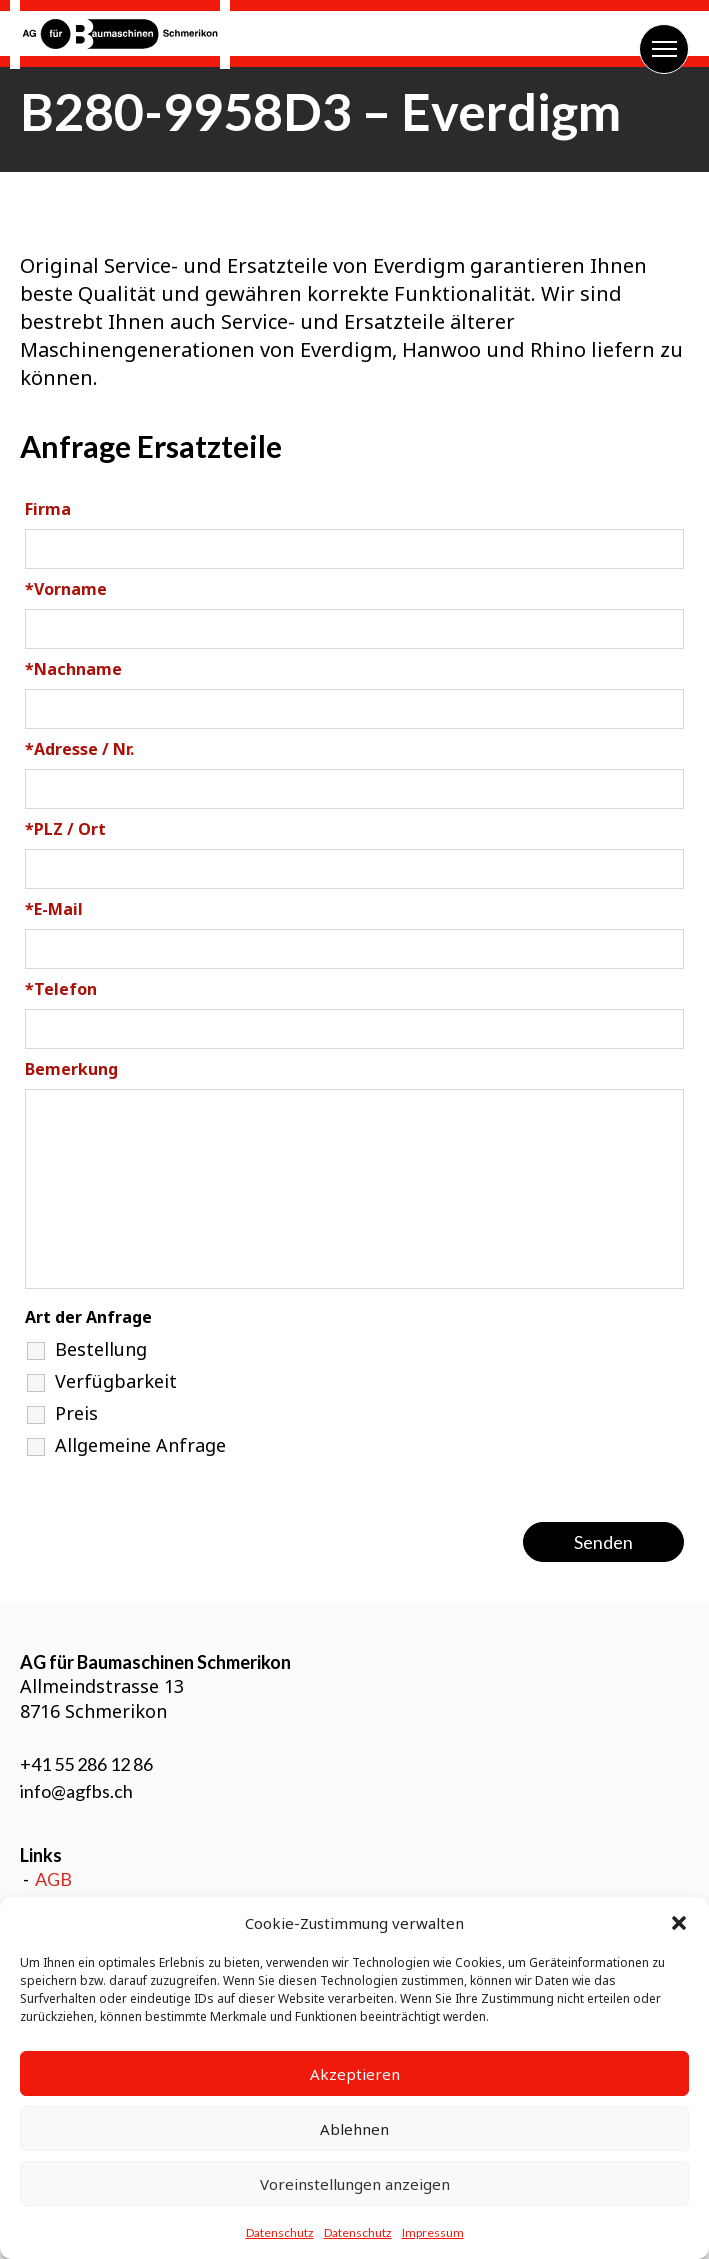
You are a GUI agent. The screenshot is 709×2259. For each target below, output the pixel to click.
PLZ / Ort (65, 829)
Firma (48, 509)
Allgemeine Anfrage (140, 1445)
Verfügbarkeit (116, 1381)
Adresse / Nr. (79, 749)
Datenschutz (280, 2232)
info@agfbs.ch (76, 1791)
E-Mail (54, 909)
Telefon (61, 989)
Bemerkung (71, 1069)
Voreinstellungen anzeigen (355, 2184)
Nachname (73, 669)
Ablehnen (354, 2129)
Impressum (433, 2232)
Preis (76, 1413)
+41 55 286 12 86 (86, 1764)
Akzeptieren (355, 2074)
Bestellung (101, 1349)
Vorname (66, 589)
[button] (679, 1923)
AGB (53, 1879)
